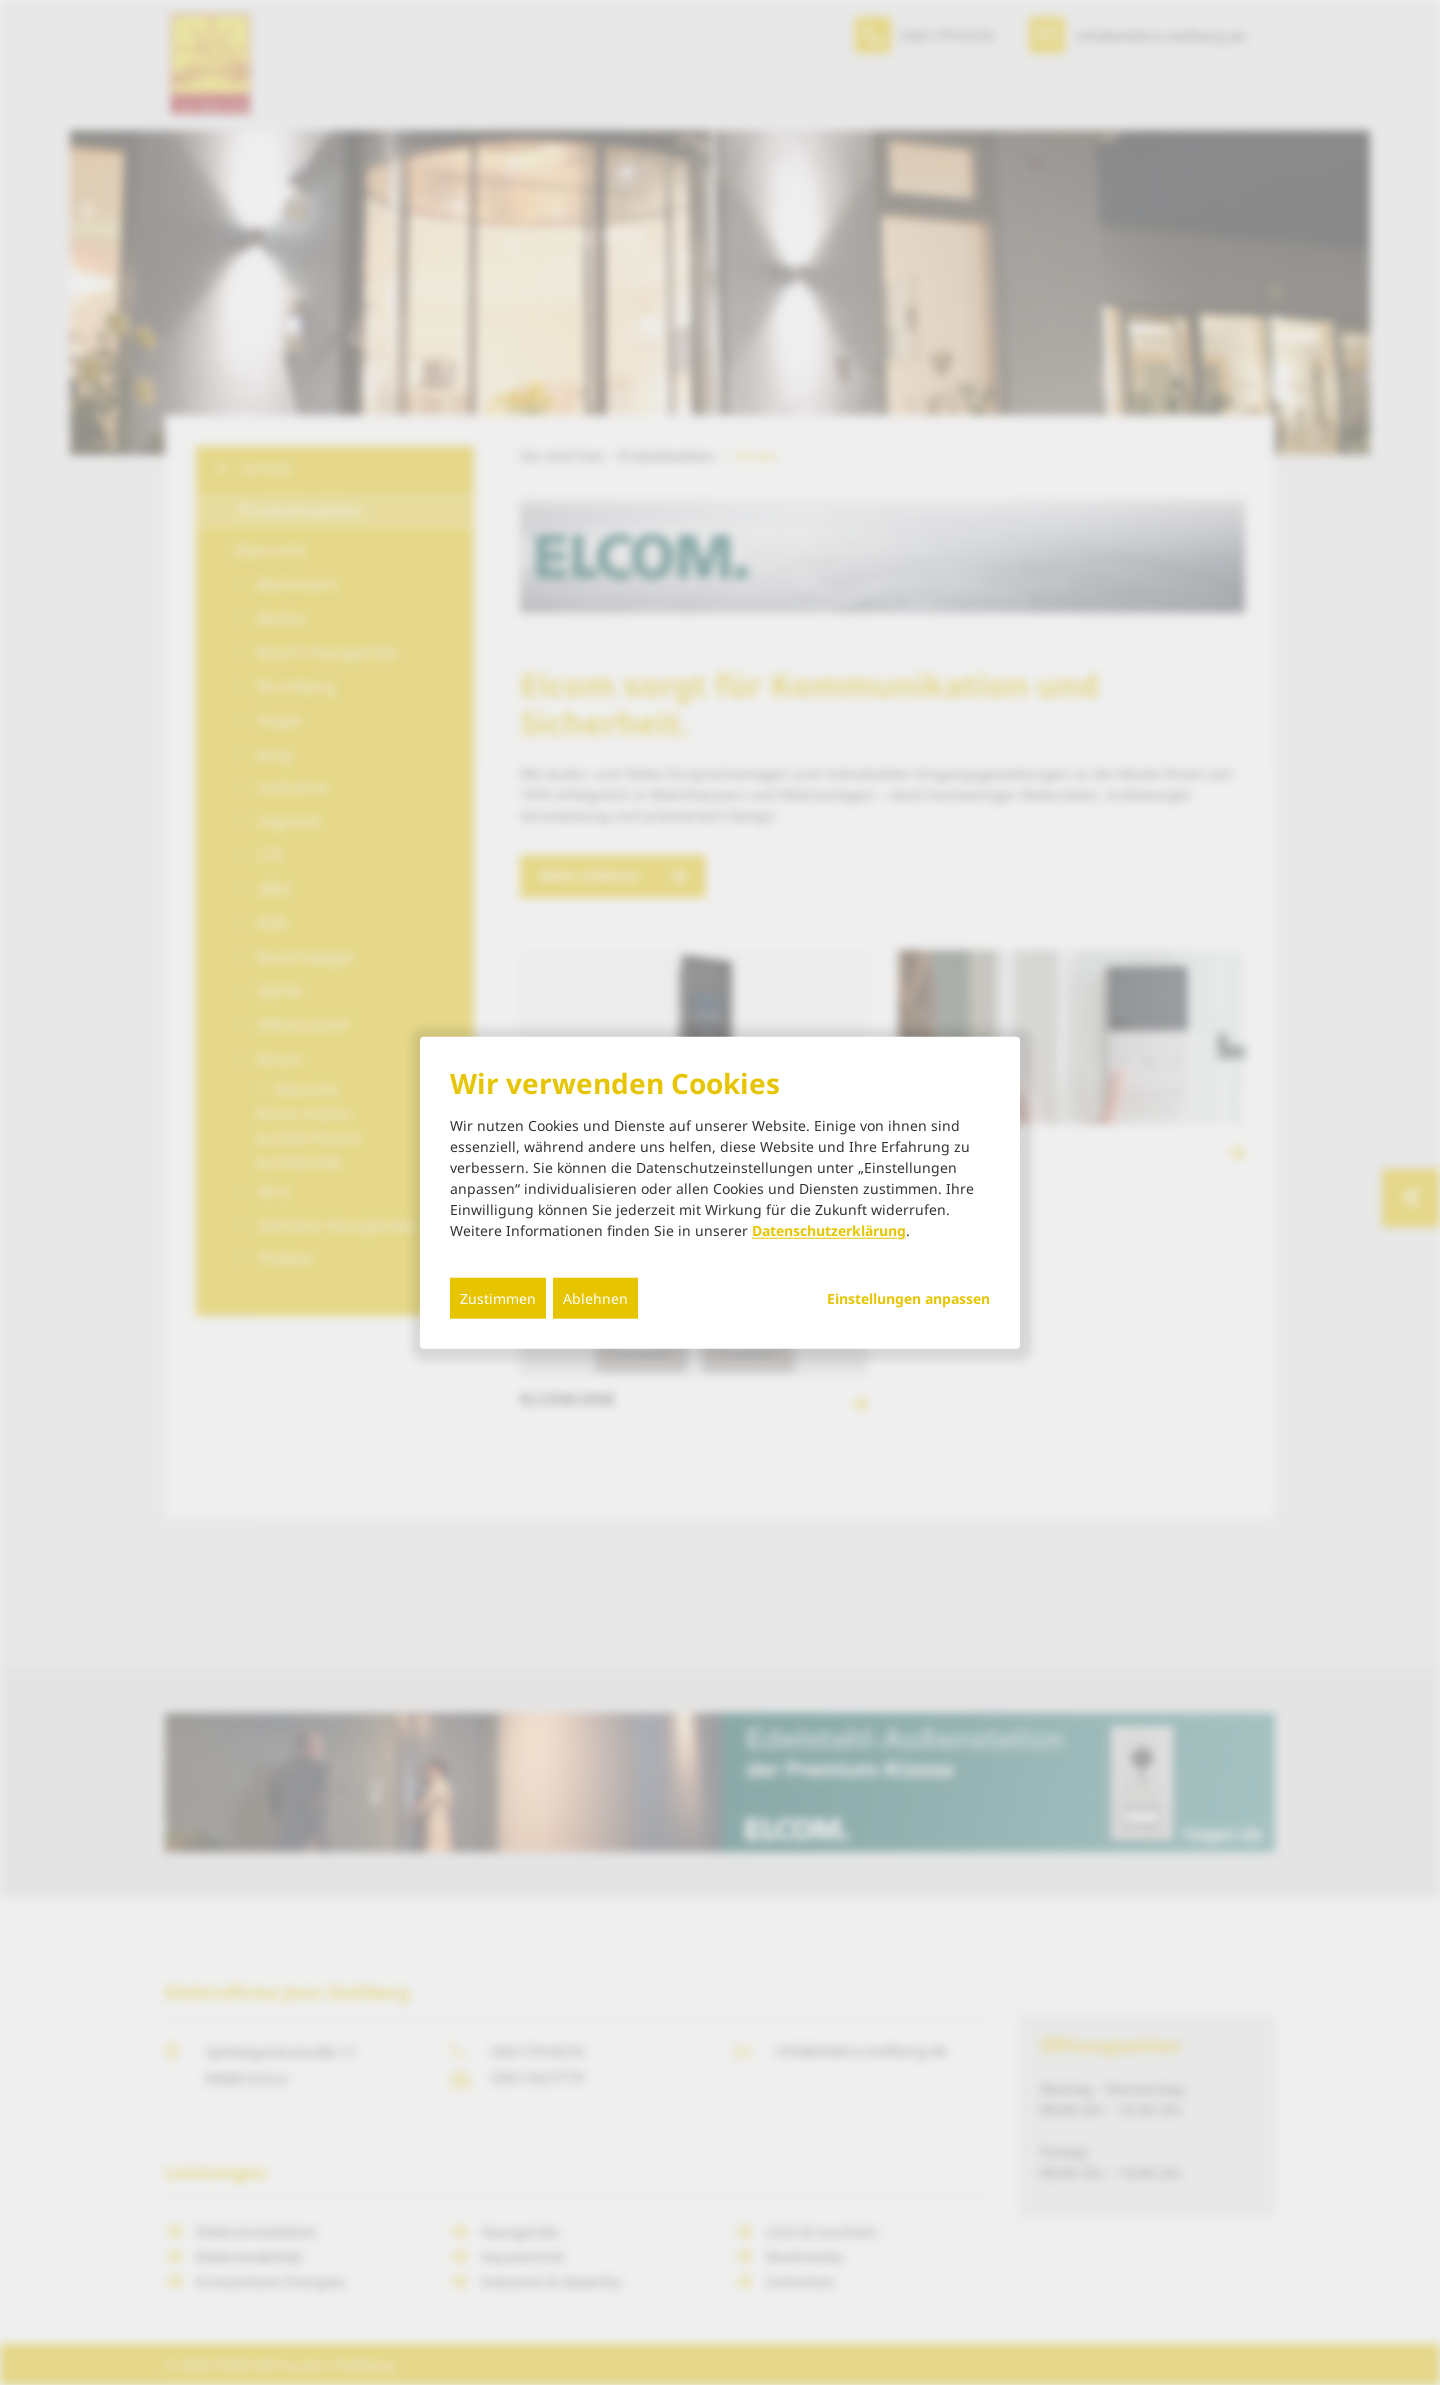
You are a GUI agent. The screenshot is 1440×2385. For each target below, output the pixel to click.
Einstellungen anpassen (908, 1299)
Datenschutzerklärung (829, 1230)
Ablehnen (595, 1298)
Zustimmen (498, 1298)
